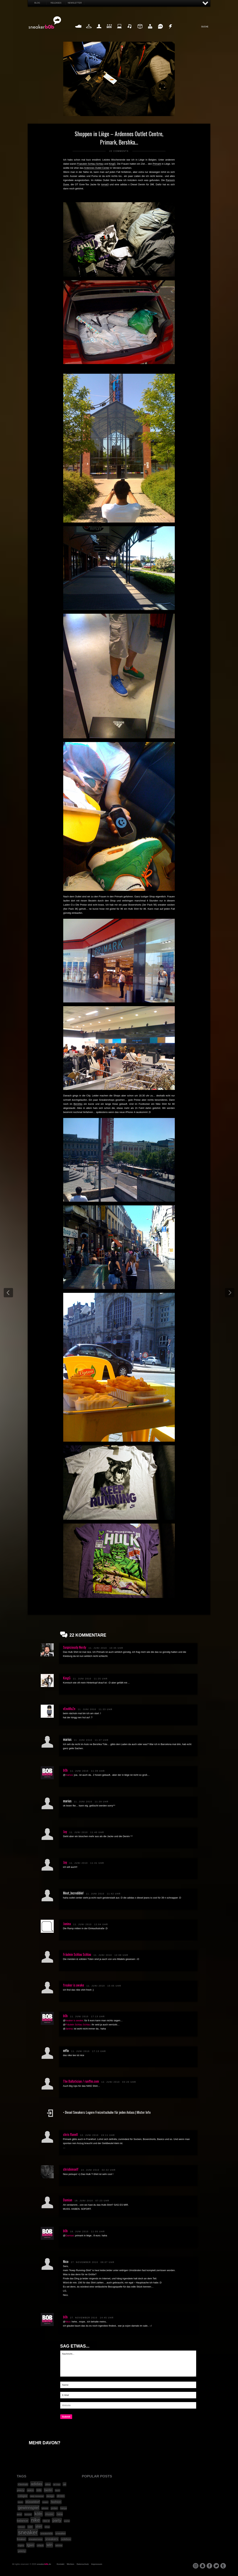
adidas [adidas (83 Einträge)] (36, 2484)
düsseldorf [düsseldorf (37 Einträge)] (32, 2501)
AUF (205, 3)
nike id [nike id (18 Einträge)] (46, 2521)
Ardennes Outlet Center (97, 167)
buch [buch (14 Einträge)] (57, 2490)
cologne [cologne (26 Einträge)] (22, 2496)
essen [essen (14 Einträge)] (45, 2502)
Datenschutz (83, 2564)
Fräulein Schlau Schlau (77, 1954)
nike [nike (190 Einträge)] (35, 2520)
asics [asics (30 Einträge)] (30, 2490)
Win (109, 31)
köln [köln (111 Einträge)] (38, 2513)
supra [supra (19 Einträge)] (21, 2545)
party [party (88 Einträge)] (56, 2520)
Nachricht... (128, 2364)
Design (139, 31)
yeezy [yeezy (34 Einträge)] (22, 2551)
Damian (67, 2199)
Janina (67, 1923)
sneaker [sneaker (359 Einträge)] (27, 2532)
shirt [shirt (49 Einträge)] (39, 2526)
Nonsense (170, 31)
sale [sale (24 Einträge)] (30, 2526)
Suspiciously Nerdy (74, 1647)
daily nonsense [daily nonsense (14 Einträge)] (37, 2496)
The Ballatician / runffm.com (81, 2081)
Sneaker (78, 31)
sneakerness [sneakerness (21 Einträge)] (35, 2539)
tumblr (223, 2566)
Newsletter (75, 3)
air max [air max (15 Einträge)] (56, 2484)
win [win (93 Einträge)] (49, 2545)
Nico (67, 2321)
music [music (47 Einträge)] (49, 2514)
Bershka (78, 1104)
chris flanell (70, 2134)
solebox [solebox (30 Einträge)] (66, 2539)
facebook (209, 2566)
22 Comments (119, 151)
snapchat (202, 2566)
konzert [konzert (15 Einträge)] (28, 2514)
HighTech (150, 31)
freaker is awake (73, 1985)
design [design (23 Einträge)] (50, 2496)
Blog (37, 3)
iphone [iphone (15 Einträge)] (45, 2508)
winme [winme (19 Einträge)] (59, 2545)
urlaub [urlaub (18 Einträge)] (40, 2545)
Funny (160, 31)
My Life (99, 31)
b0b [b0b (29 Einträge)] (39, 2490)
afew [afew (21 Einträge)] (47, 2484)
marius (69, 1775)
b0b (65, 1770)
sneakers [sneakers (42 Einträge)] (51, 2539)
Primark (157, 163)
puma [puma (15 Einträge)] (66, 2521)
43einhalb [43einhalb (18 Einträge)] (23, 2484)
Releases (56, 3)
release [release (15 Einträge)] (21, 2527)
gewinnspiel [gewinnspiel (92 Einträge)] (28, 2507)
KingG (112, 163)
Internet (119, 31)
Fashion (89, 31)
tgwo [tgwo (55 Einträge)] (30, 2545)
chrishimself (70, 2169)
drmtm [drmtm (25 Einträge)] (60, 2496)
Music (130, 31)
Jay (65, 1831)
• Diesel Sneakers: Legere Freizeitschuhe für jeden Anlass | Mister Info (107, 2112)
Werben (70, 2564)
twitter (216, 2566)
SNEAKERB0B (45, 23)
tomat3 (105, 184)
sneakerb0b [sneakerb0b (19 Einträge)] (46, 2533)
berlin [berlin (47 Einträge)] (48, 2490)
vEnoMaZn (69, 1708)
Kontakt (60, 2564)
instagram (195, 2566)
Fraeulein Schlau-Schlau (90, 163)
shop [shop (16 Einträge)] (47, 2527)
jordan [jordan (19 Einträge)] (54, 2508)
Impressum (96, 2564)
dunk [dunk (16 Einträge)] (20, 2502)
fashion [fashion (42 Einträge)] (56, 2502)
